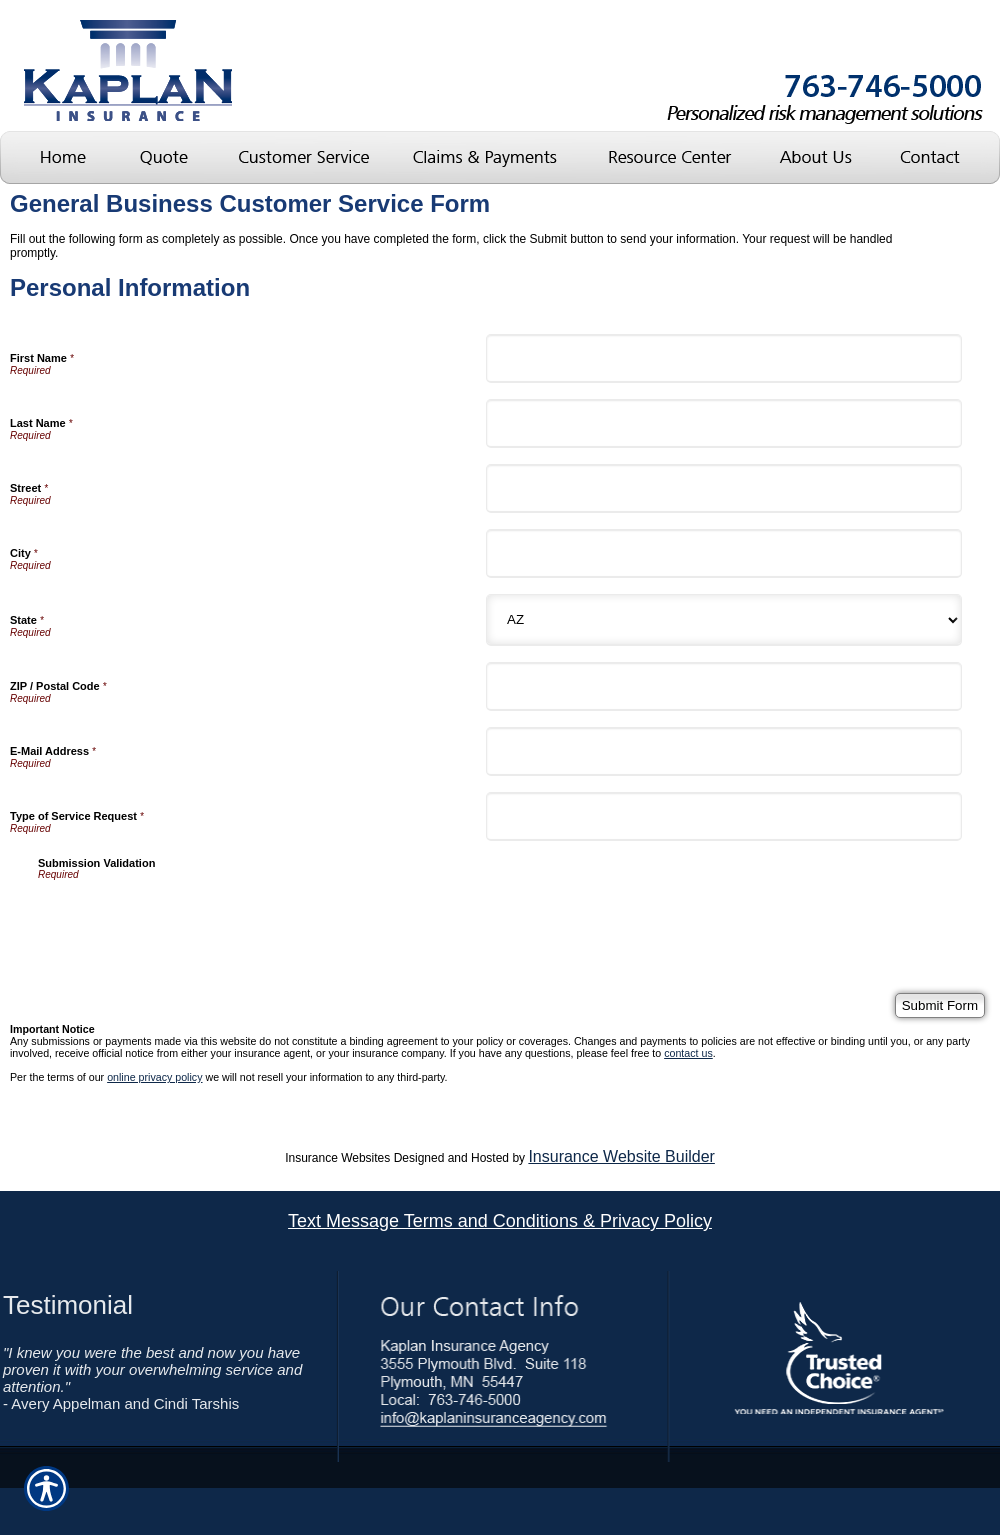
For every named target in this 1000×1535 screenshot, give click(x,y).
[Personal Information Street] (724, 488)
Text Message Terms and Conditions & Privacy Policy (500, 1221)
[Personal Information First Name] (724, 358)
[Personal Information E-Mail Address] (724, 751)
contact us (688, 1053)
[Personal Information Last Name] (724, 423)
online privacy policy (154, 1077)
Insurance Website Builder (621, 1156)
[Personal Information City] (724, 553)
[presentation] (190, 919)
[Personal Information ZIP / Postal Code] (724, 686)
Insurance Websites (337, 1158)
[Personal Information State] (724, 620)
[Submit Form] (940, 1005)
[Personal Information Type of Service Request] (724, 816)
